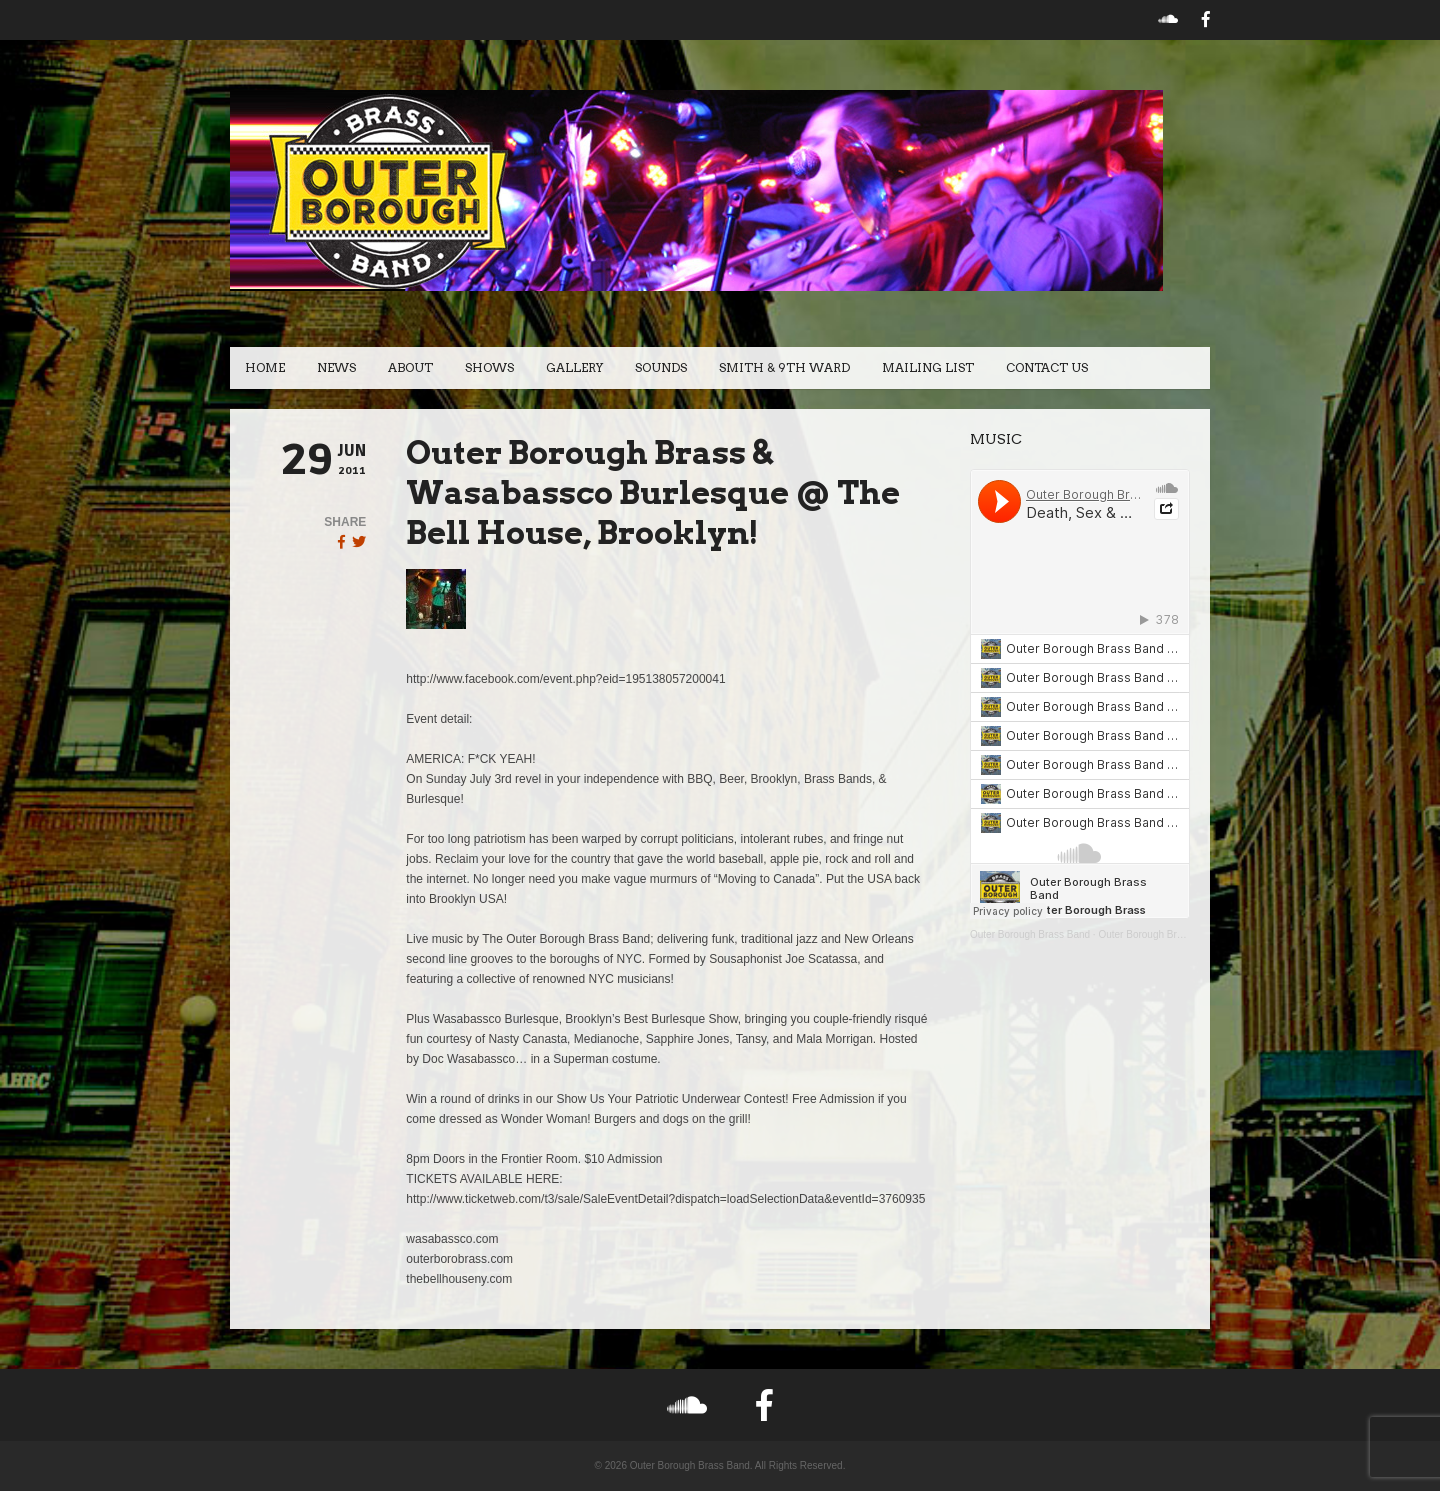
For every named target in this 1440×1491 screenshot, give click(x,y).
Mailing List (928, 367)
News (336, 367)
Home (265, 367)
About (410, 367)
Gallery (574, 367)
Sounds (661, 367)
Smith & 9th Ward (784, 367)
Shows (489, 367)
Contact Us (1047, 367)
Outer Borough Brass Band (1030, 934)
